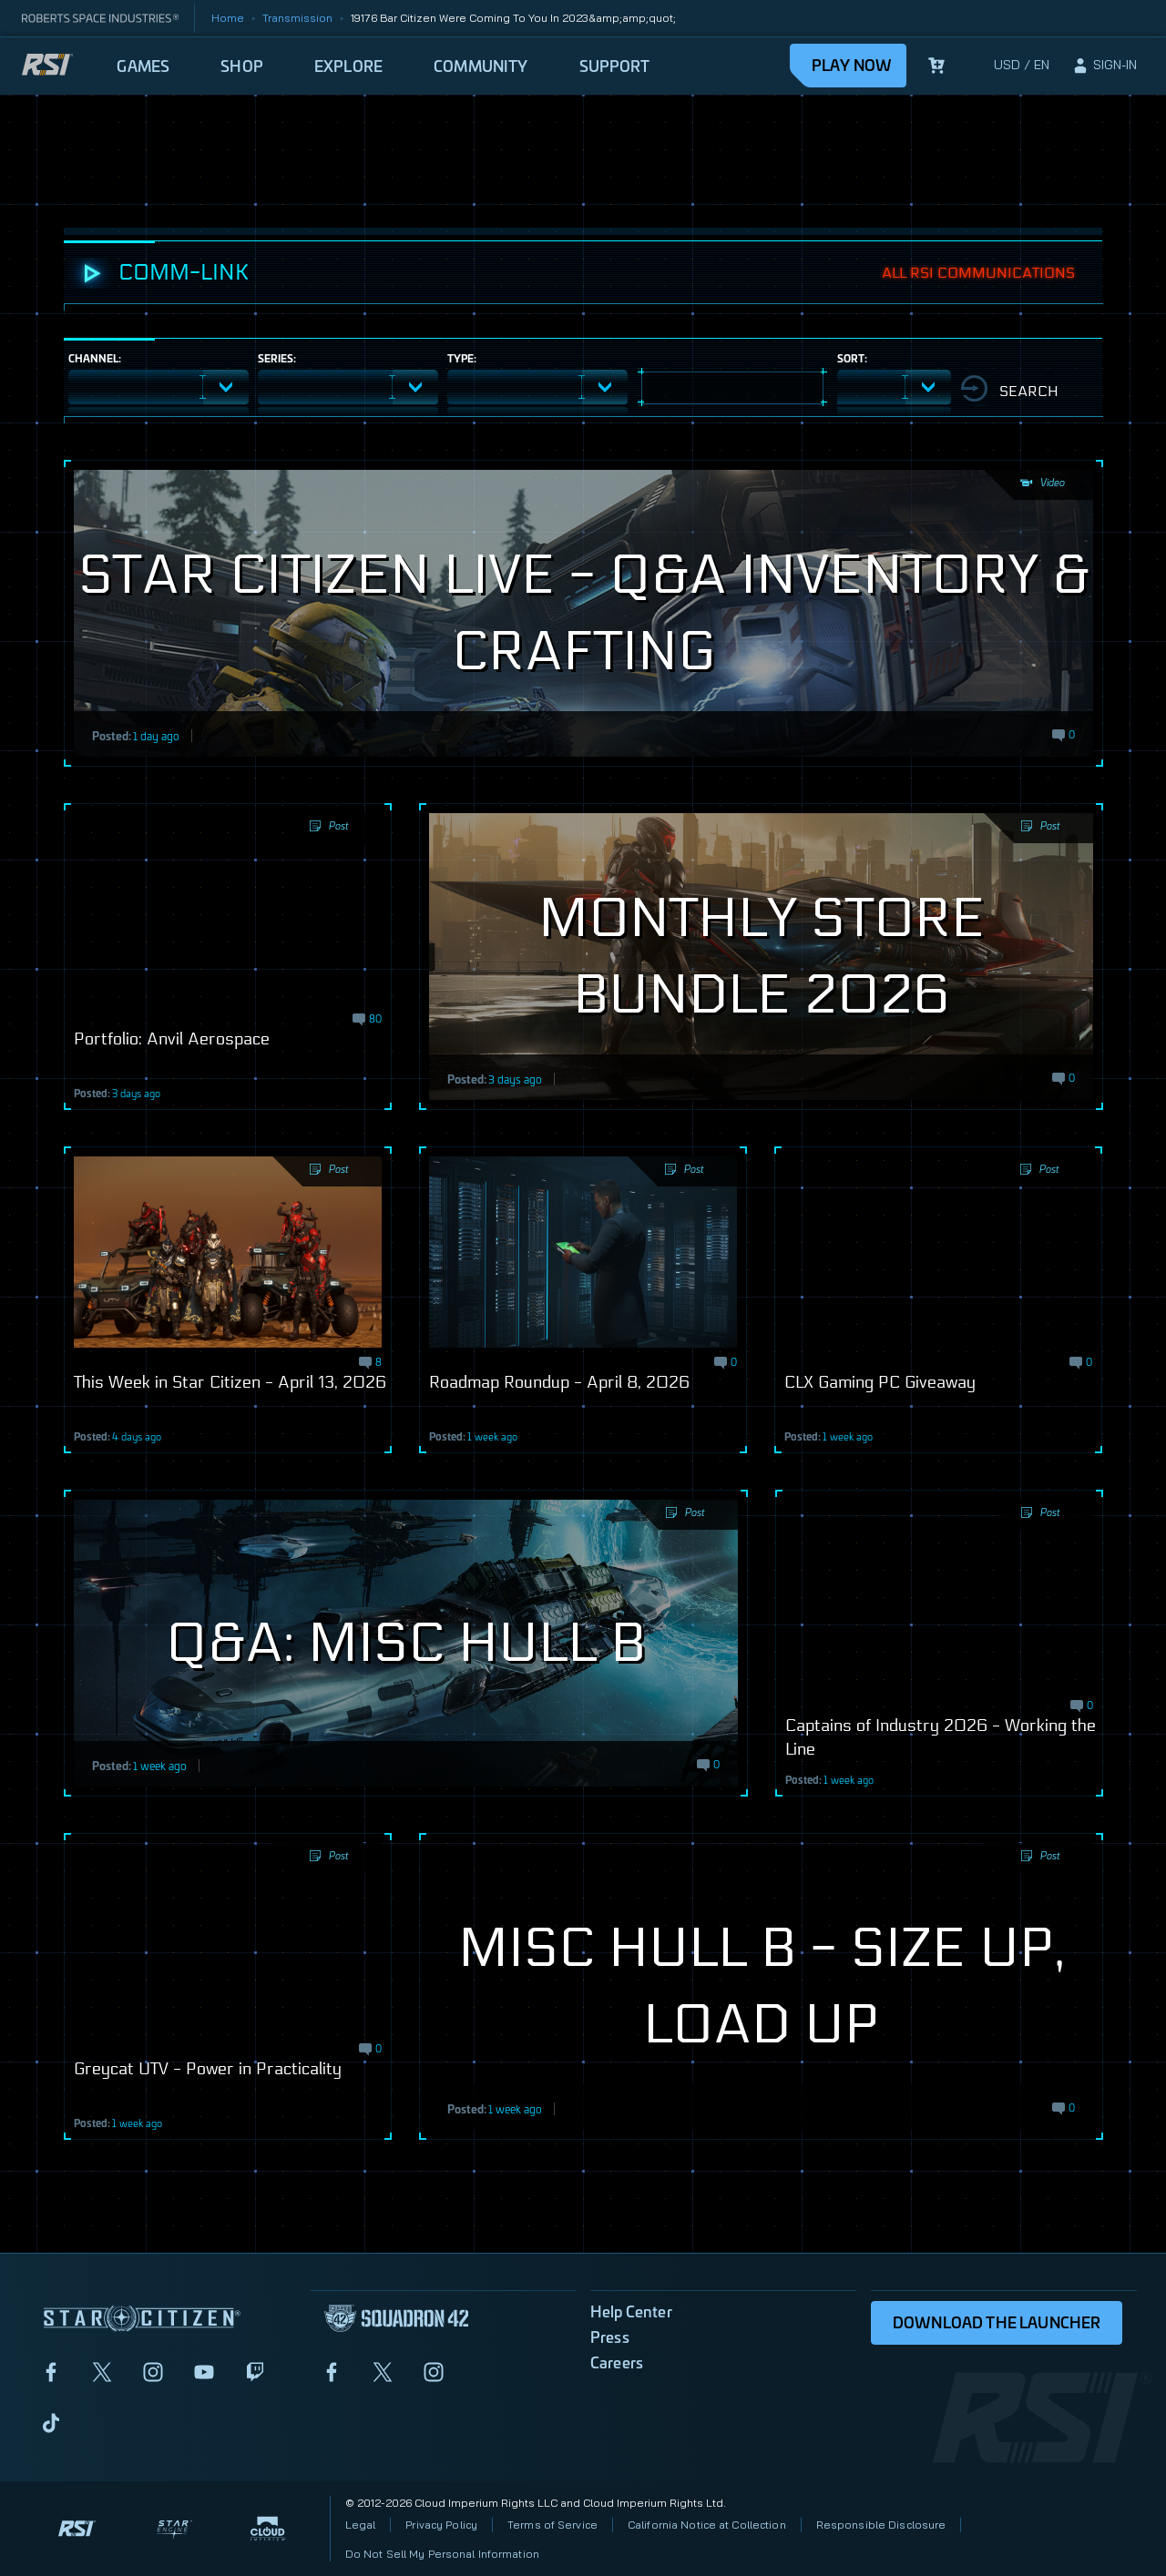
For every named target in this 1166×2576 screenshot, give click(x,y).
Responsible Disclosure (881, 2524)
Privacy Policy (441, 2524)
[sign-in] (1104, 65)
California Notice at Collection (707, 2524)
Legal (360, 2524)
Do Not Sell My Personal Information (442, 2554)
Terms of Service (552, 2524)
